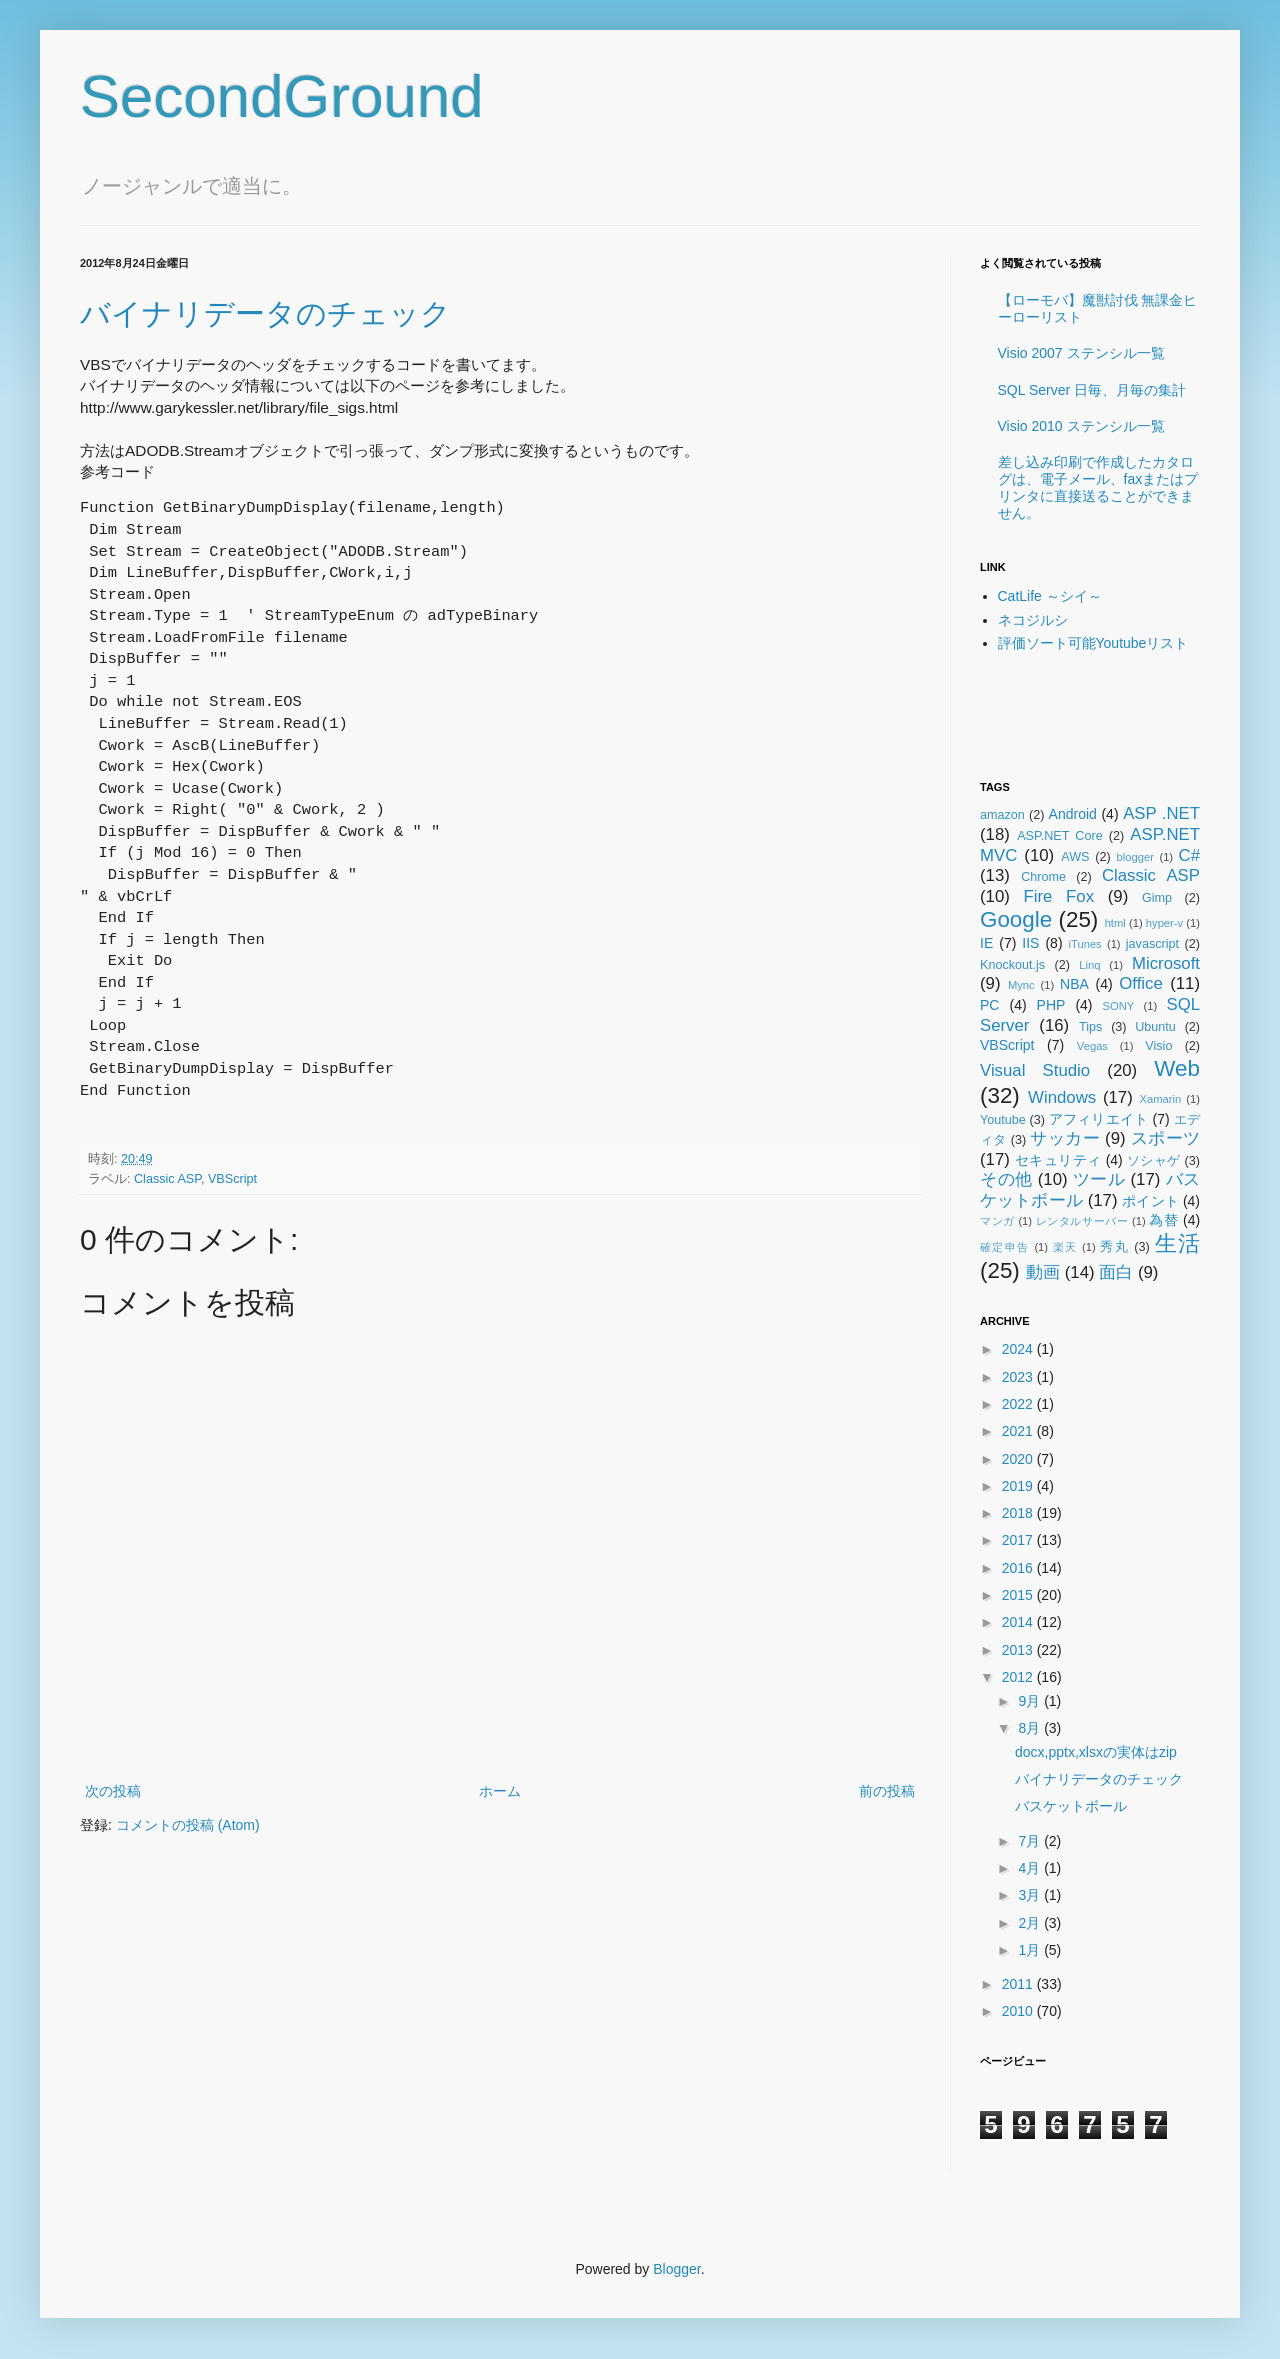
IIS (1030, 943)
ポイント (1150, 1201)
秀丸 (1114, 1247)
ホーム (500, 1791)
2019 (1019, 1486)
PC (989, 1005)
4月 (1031, 1868)
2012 (1019, 1677)
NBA (1074, 984)
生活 (1177, 1243)
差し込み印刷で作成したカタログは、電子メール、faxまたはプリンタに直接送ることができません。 (1098, 487)
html (1115, 923)
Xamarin (1160, 1099)
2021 (1019, 1431)
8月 (1031, 1728)
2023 (1019, 1377)
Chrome (1043, 877)
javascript (1152, 944)
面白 (1116, 1272)
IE (986, 943)
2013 (1019, 1650)
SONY (1119, 1006)
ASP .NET (1161, 813)
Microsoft (1166, 963)
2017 (1019, 1540)
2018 (1019, 1513)
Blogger (676, 2269)
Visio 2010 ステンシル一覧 (1081, 426)
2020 (1019, 1459)
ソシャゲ (1154, 1161)
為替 (1163, 1220)
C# (1189, 855)
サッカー (1065, 1138)
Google (1016, 919)
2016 (1019, 1568)
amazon (1002, 815)
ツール (1099, 1179)
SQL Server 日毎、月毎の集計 (1092, 390)
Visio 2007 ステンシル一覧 (1081, 353)
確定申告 (1005, 1247)
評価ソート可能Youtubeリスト (1093, 643)
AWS (1075, 857)
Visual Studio (1035, 1070)
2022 (1019, 1404)
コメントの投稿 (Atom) (188, 1825)
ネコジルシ (1033, 620)
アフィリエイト (1099, 1119)
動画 (1043, 1272)
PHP (1051, 1005)
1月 (1031, 1950)
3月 (1031, 1895)
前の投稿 (887, 1791)
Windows (1062, 1097)
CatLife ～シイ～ (1050, 596)
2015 (1019, 1595)
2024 (1019, 1349)
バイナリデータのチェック (265, 313)
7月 (1031, 1841)
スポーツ (1165, 1138)
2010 (1019, 2011)
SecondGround (282, 96)
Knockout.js (1012, 965)
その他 (1006, 1179)
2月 (1031, 1923)
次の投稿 (113, 1791)
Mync (1021, 985)
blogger (1135, 857)
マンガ (997, 1221)
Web (1177, 1068)
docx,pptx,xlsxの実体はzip (1096, 1752)
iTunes (1085, 944)
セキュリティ (1058, 1160)
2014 (1019, 1622)
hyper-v (1164, 923)
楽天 (1065, 1247)
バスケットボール (1071, 1806)
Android (1073, 814)
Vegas (1092, 1046)
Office (1141, 983)
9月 (1031, 1701)
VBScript (232, 1179)
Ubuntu (1155, 1027)
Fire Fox (1059, 896)
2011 (1019, 1984)
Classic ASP (167, 1179)
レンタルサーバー (1082, 1221)
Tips (1090, 1027)
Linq (1089, 965)
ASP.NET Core (1059, 836)
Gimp (1157, 898)
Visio (1158, 1046)
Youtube (1003, 1120)
